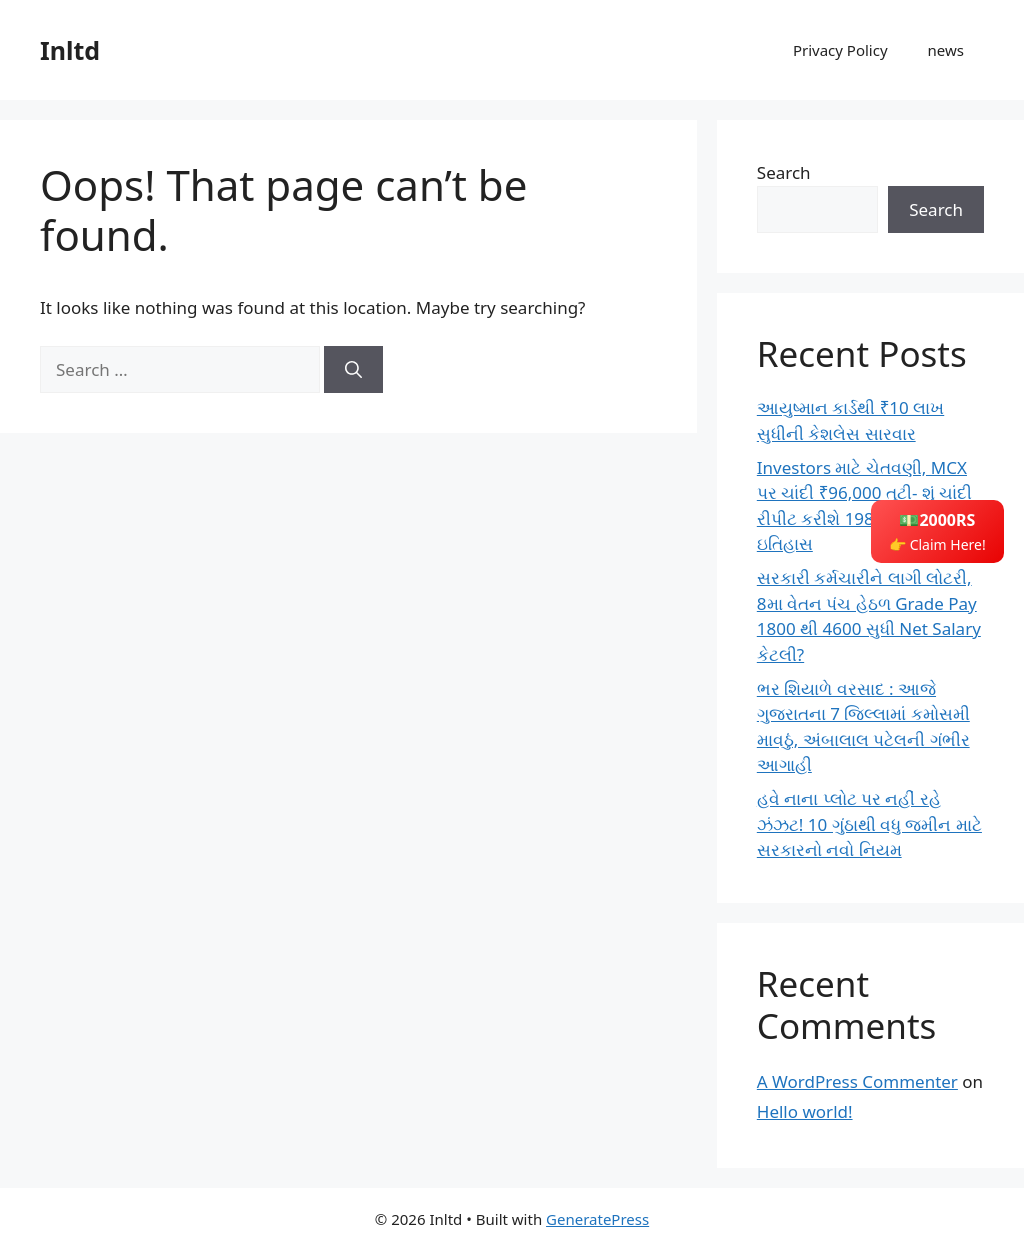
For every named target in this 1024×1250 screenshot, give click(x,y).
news (946, 50)
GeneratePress (597, 1219)
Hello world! (805, 1111)
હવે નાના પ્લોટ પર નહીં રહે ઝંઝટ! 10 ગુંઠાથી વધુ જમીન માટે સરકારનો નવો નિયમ (869, 824)
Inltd (70, 50)
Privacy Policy (840, 50)
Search (784, 172)
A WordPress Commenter (857, 1081)
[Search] (353, 370)
